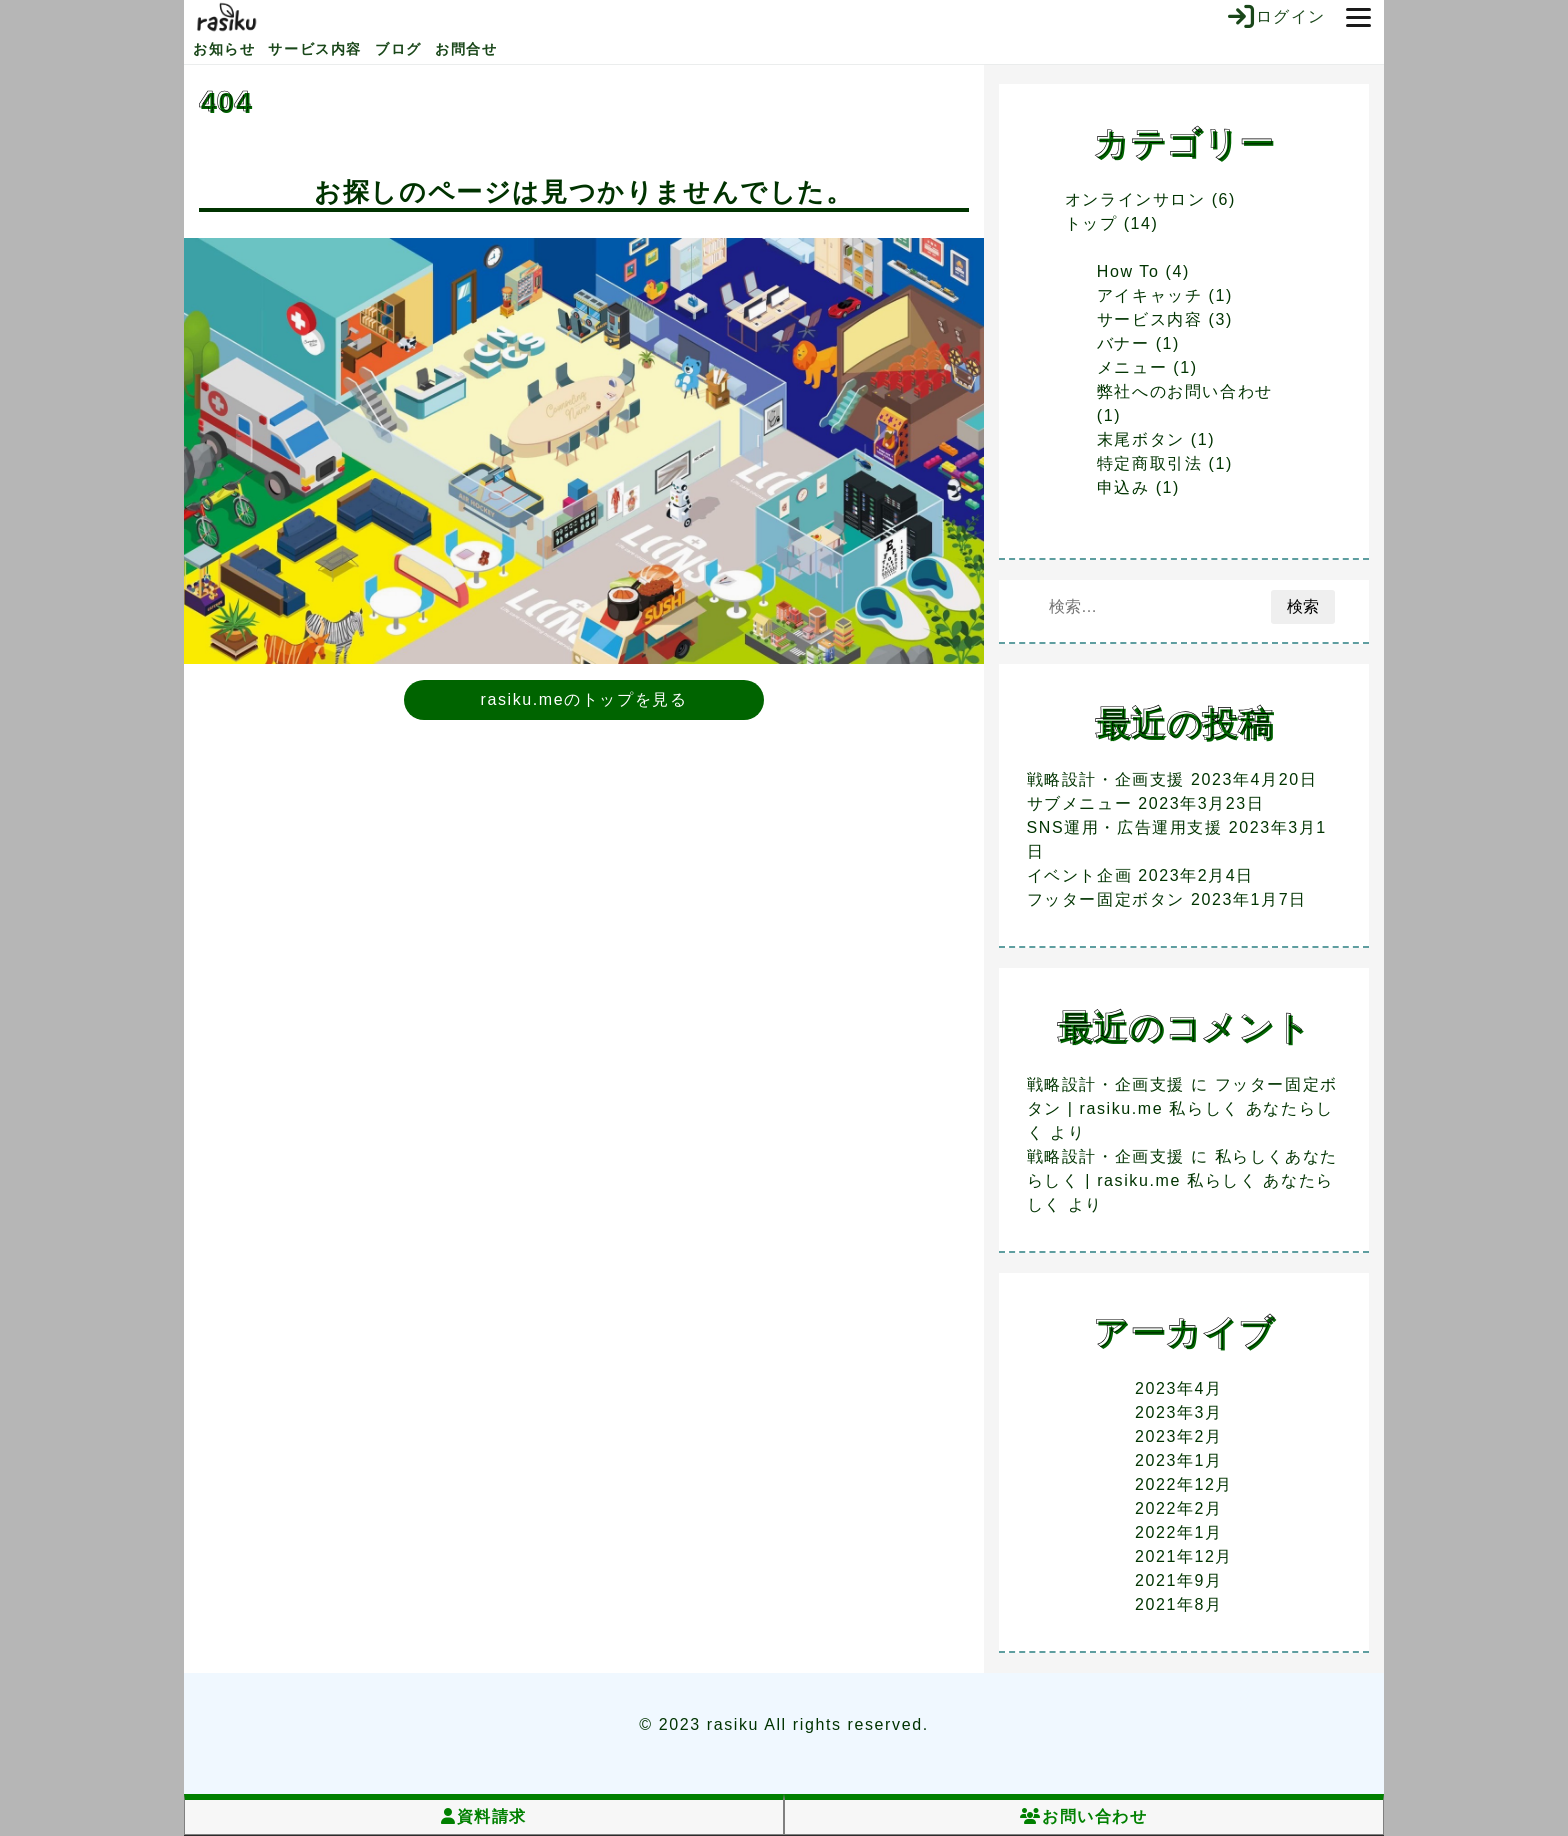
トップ (1091, 223)
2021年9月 (1179, 1580)
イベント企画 (1080, 875)
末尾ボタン (1141, 439)
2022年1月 (1179, 1532)
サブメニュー (1080, 803)
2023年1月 (1179, 1460)
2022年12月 (1184, 1484)
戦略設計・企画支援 (1106, 779)
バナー (1123, 343)
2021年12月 (1184, 1556)
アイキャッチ (1150, 295)
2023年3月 (1179, 1412)
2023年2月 (1179, 1436)
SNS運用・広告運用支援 (1125, 827)
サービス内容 (315, 49)
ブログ (398, 49)
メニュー (1132, 367)
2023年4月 (1179, 1388)
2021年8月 (1179, 1604)
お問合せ (466, 49)
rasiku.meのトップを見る (584, 699)
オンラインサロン (1135, 199)
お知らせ (224, 49)
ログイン (1277, 17)
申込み (1123, 487)
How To (1128, 271)
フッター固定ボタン (1106, 899)
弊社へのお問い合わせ (1185, 391)
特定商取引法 (1150, 463)
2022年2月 (1179, 1508)
